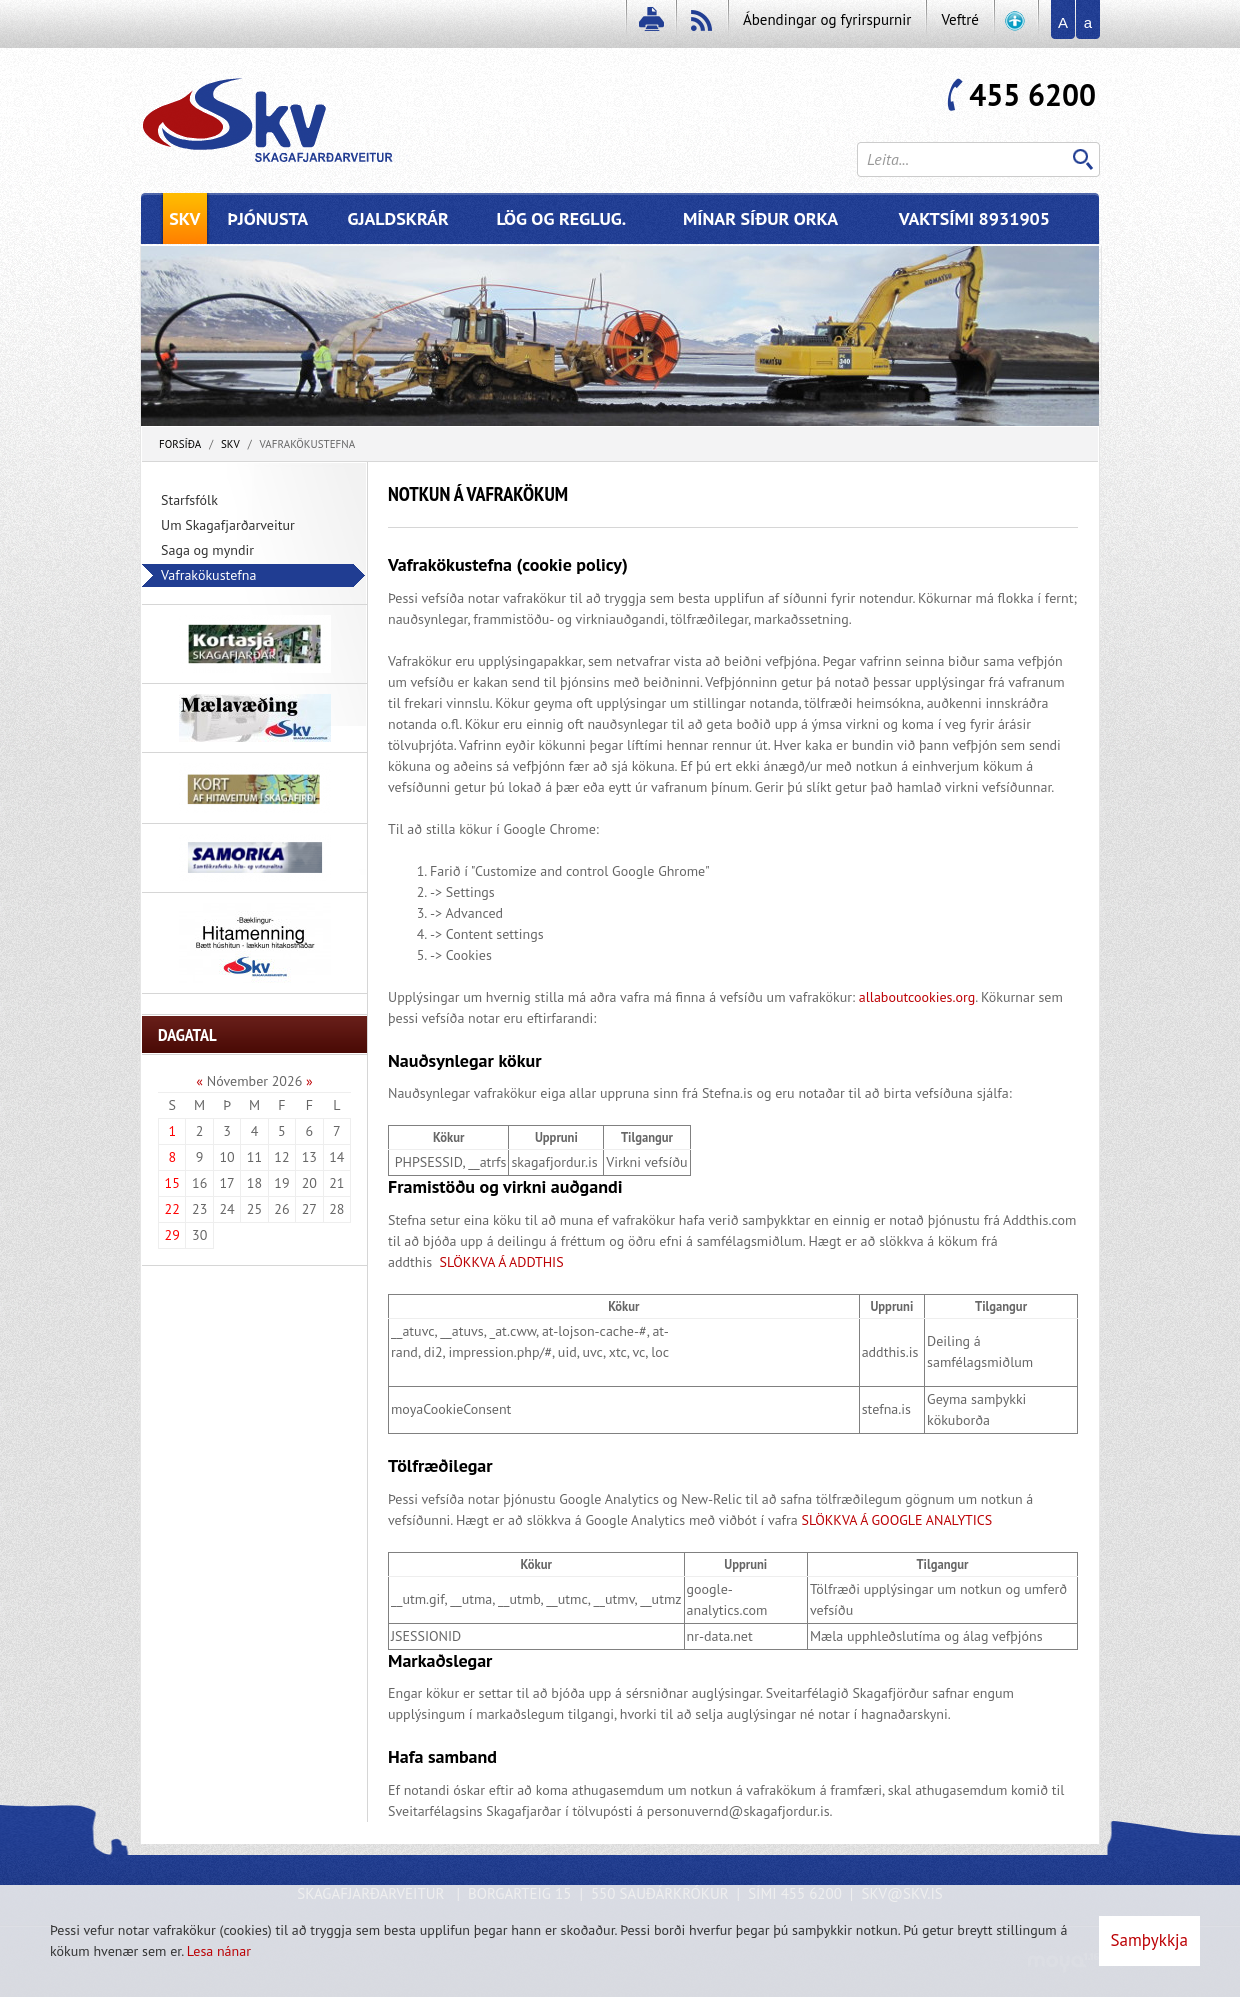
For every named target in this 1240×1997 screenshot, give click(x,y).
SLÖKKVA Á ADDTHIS (500, 1262)
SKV (230, 444)
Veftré (960, 19)
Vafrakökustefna (308, 444)
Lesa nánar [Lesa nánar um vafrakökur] (219, 1951)
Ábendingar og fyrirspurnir (827, 19)
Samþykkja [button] (1149, 1940)
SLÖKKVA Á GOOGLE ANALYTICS (897, 1520)
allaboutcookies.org (917, 997)
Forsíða (180, 444)
